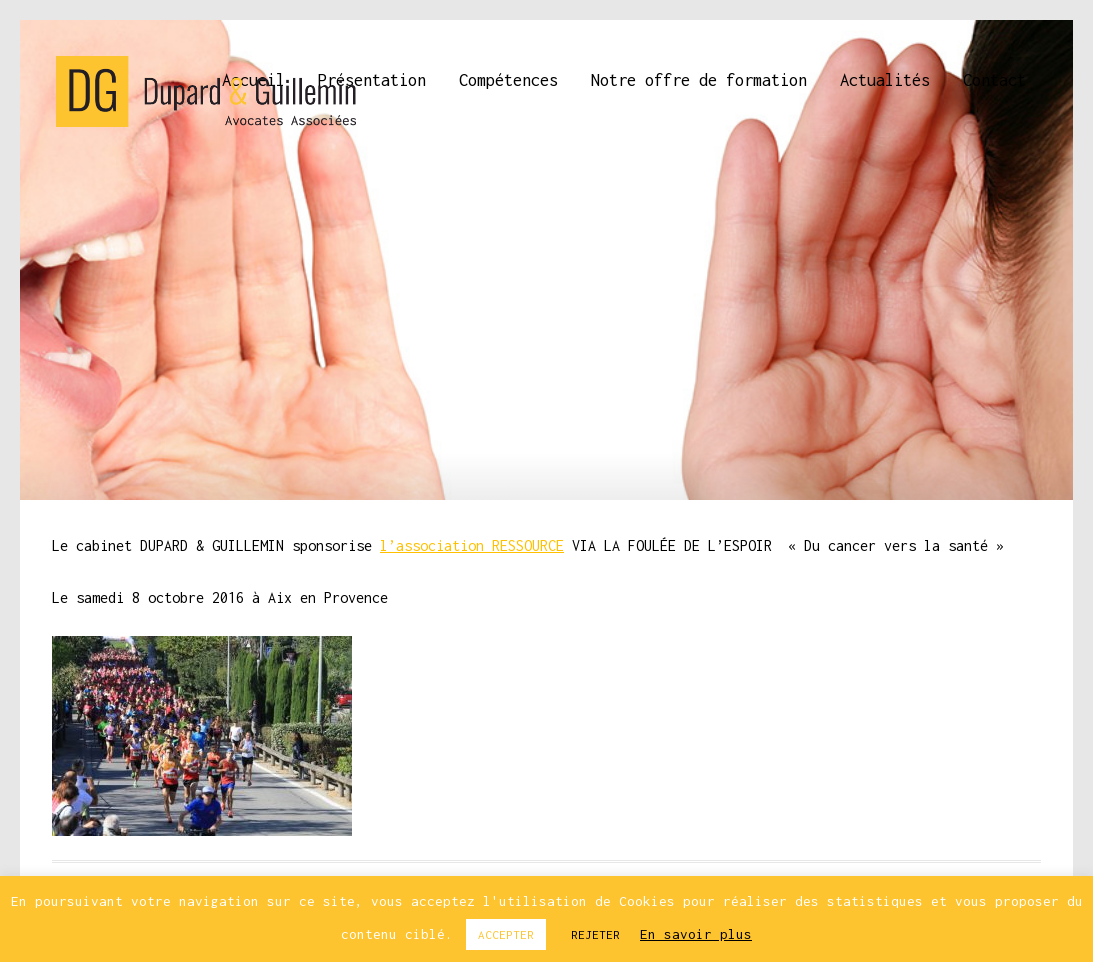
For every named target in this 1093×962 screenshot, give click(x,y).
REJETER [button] (595, 934)
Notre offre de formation (699, 80)
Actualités (885, 80)
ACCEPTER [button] (506, 934)
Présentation (372, 80)
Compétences (508, 80)
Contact (994, 80)
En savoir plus (696, 934)
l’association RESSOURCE (472, 545)
